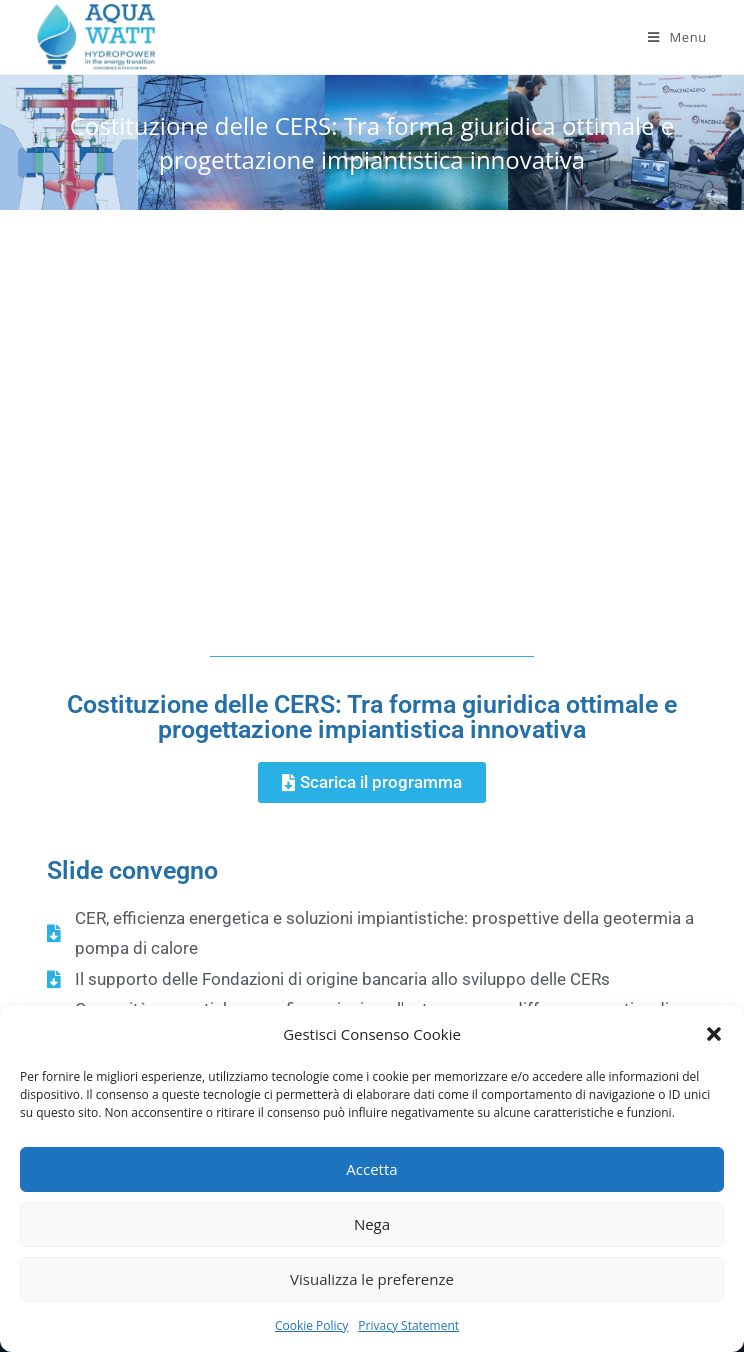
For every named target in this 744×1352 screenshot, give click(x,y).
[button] (714, 1034)
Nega (372, 1224)
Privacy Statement (408, 1325)
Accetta (371, 1169)
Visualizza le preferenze (372, 1279)
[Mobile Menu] (677, 37)
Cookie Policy (311, 1325)
